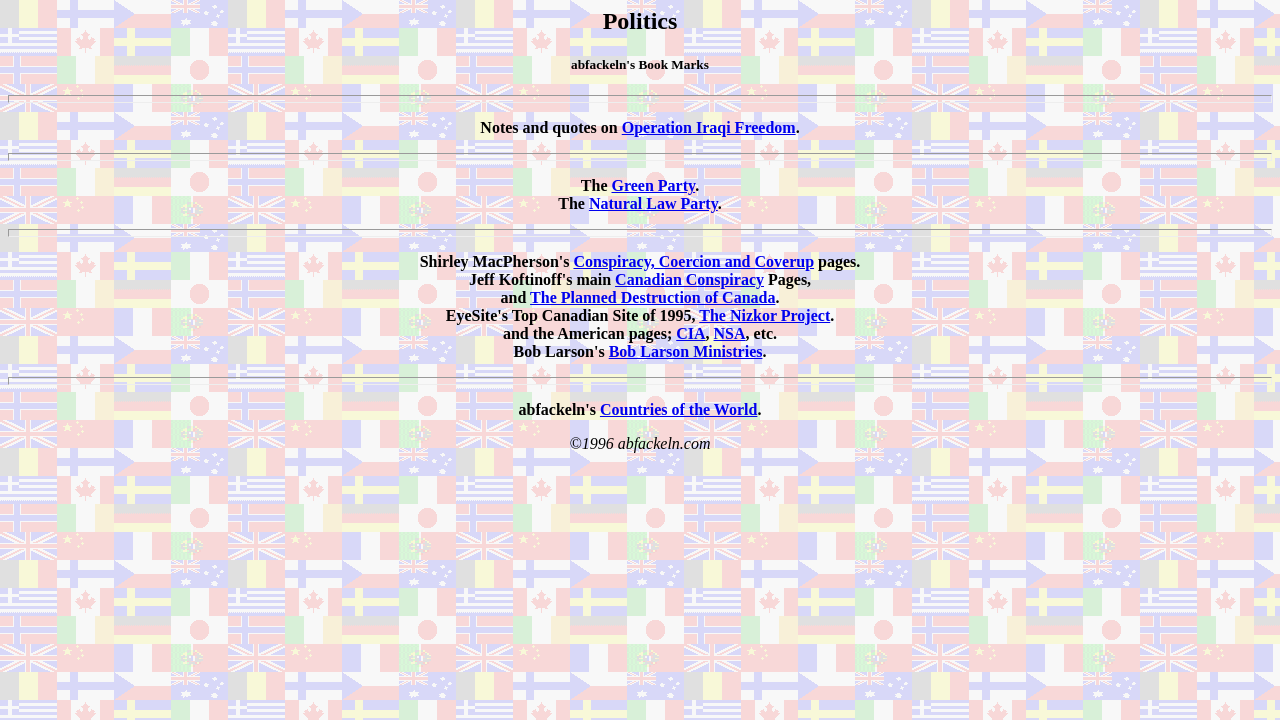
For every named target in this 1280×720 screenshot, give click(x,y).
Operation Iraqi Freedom (709, 127)
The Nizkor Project (764, 315)
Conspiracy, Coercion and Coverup (693, 261)
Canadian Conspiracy (689, 279)
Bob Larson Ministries (686, 351)
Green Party (653, 185)
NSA (730, 333)
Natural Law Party (653, 203)
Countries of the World (678, 409)
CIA (690, 333)
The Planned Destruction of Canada (652, 297)
